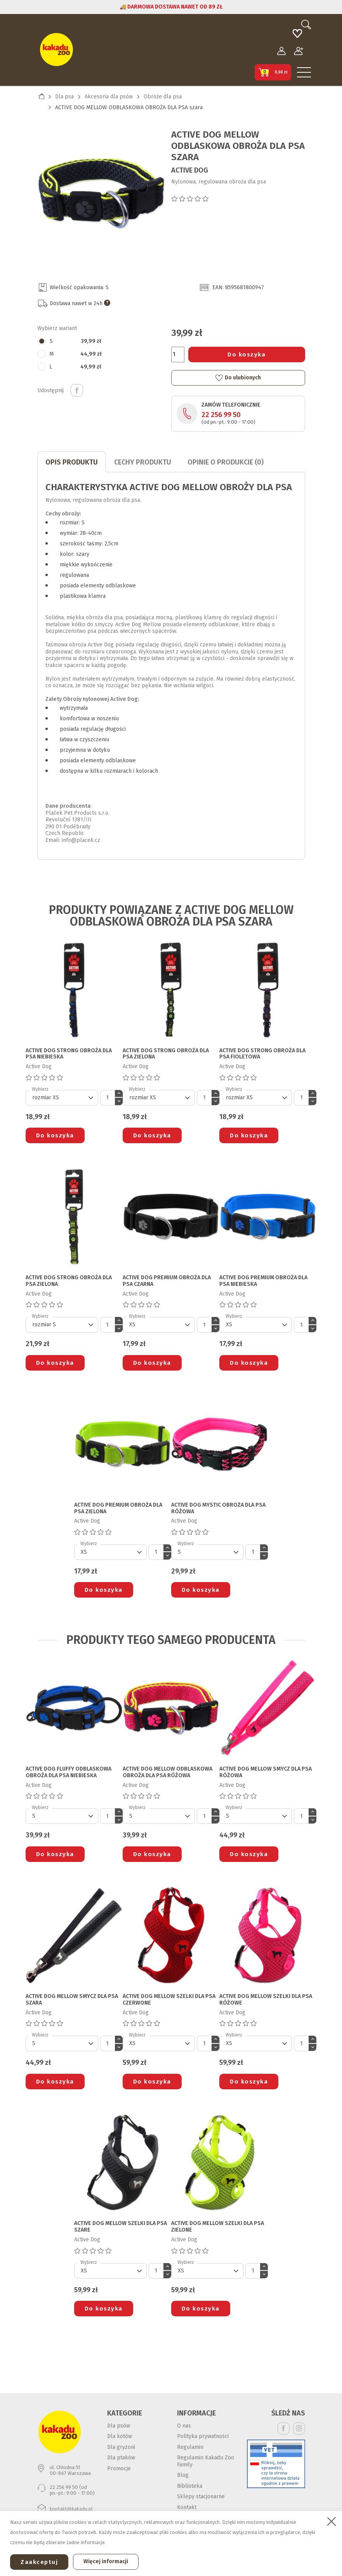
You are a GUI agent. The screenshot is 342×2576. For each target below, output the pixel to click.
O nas (184, 2425)
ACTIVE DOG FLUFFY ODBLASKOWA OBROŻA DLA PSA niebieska (68, 1772)
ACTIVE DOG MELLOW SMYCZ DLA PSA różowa (265, 1772)
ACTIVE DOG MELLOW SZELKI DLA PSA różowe (265, 1999)
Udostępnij (77, 390)
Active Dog (189, 170)
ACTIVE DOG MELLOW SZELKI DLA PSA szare (120, 2226)
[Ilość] (178, 354)
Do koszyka (246, 354)
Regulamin (190, 2447)
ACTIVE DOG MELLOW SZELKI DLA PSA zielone (217, 2226)
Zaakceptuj (39, 2562)
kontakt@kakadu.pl (71, 2509)
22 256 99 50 (221, 414)
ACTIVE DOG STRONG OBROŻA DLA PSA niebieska (69, 1054)
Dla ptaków (121, 2457)
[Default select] (62, 1097)
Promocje (119, 2468)
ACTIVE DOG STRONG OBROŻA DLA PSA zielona (166, 1054)
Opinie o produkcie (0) (225, 462)
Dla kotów (119, 2436)
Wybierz (40, 1089)
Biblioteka (189, 2486)
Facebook (284, 2428)
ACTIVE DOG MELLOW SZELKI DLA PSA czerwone (169, 1999)
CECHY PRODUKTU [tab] (142, 462)
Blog (183, 2475)
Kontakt (186, 2507)
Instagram (299, 2428)
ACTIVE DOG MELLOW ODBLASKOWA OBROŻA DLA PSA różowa (167, 1772)
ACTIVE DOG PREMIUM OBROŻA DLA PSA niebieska (263, 1281)
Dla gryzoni (121, 2447)
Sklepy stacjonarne (201, 2496)
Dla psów (118, 2425)
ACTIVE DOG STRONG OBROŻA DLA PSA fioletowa (262, 1054)
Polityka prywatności (203, 2436)
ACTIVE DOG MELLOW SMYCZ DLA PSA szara (72, 1999)
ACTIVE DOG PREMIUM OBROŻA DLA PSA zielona (118, 1508)
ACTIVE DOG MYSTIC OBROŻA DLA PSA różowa (218, 1508)
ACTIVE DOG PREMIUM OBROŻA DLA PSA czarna (167, 1281)
